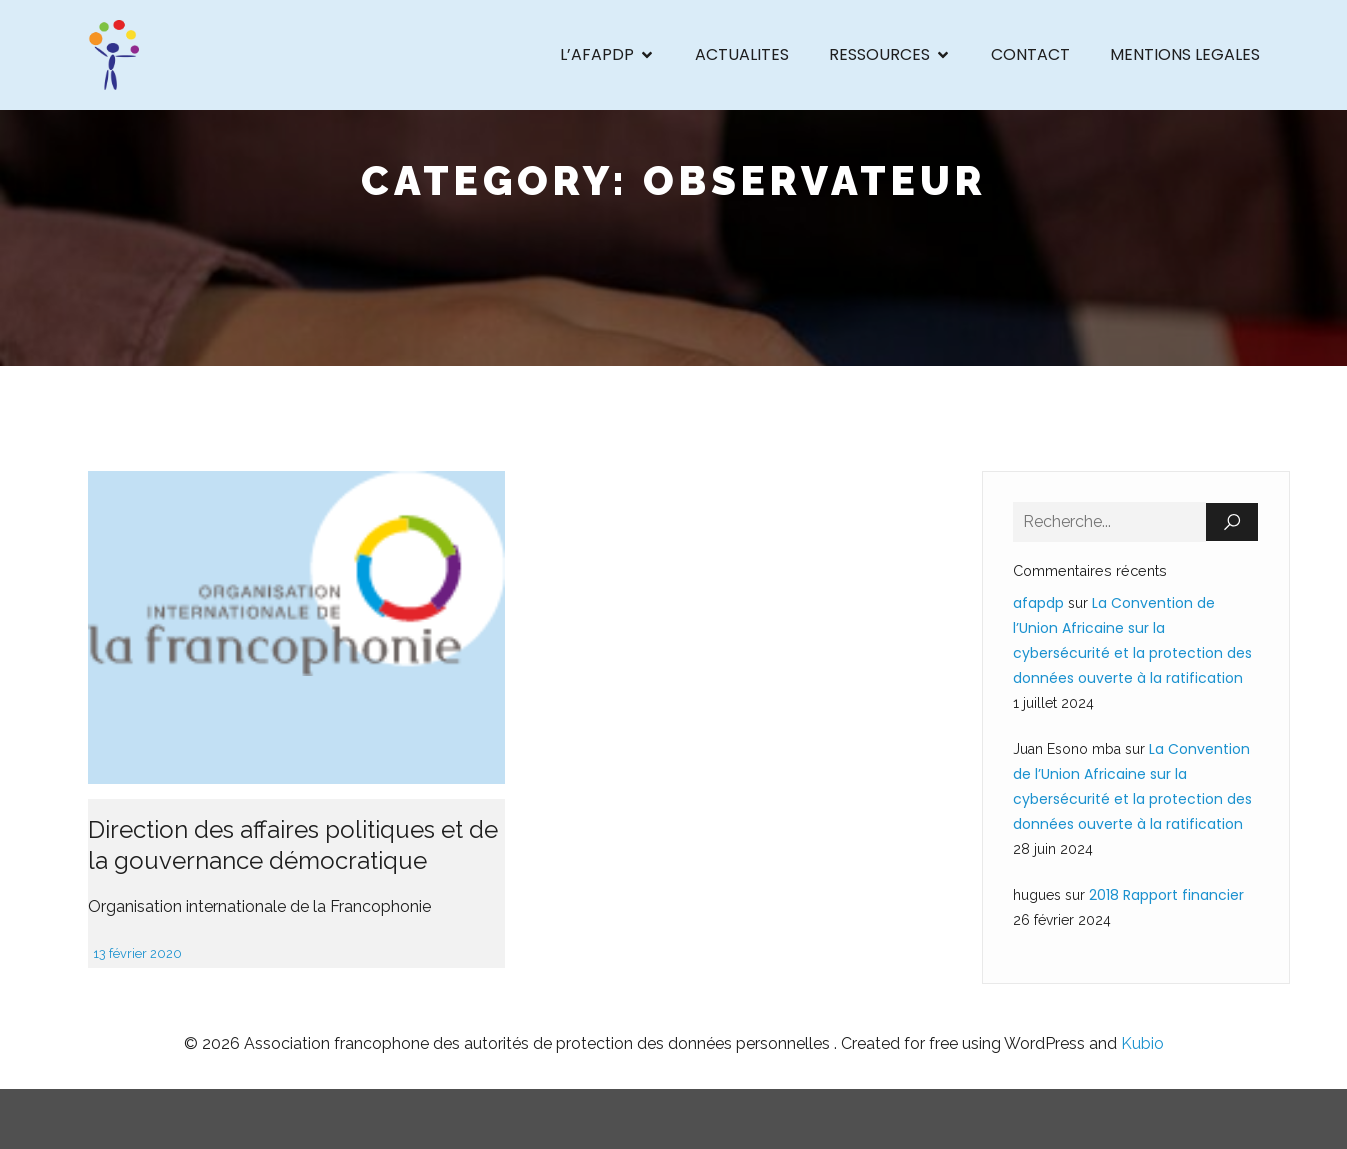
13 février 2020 (137, 953)
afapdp (1038, 603)
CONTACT (1030, 54)
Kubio (1142, 1043)
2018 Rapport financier (1166, 895)
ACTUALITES (742, 54)
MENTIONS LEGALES (1185, 54)
